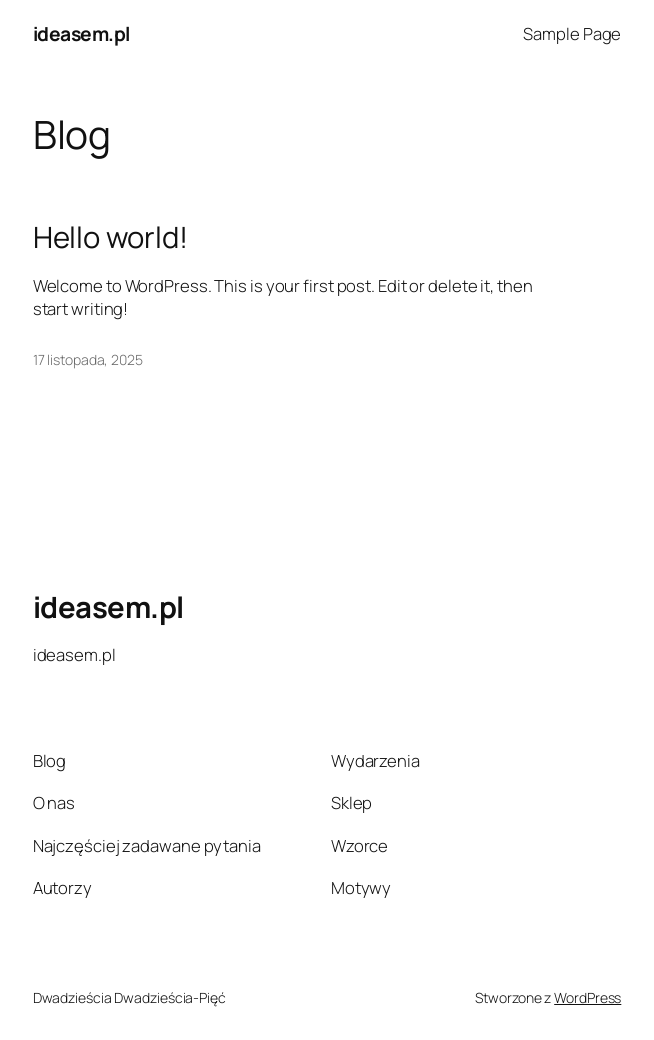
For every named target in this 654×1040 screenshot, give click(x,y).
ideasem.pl (81, 33)
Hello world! (110, 237)
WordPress (587, 997)
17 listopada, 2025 (88, 359)
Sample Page (572, 33)
